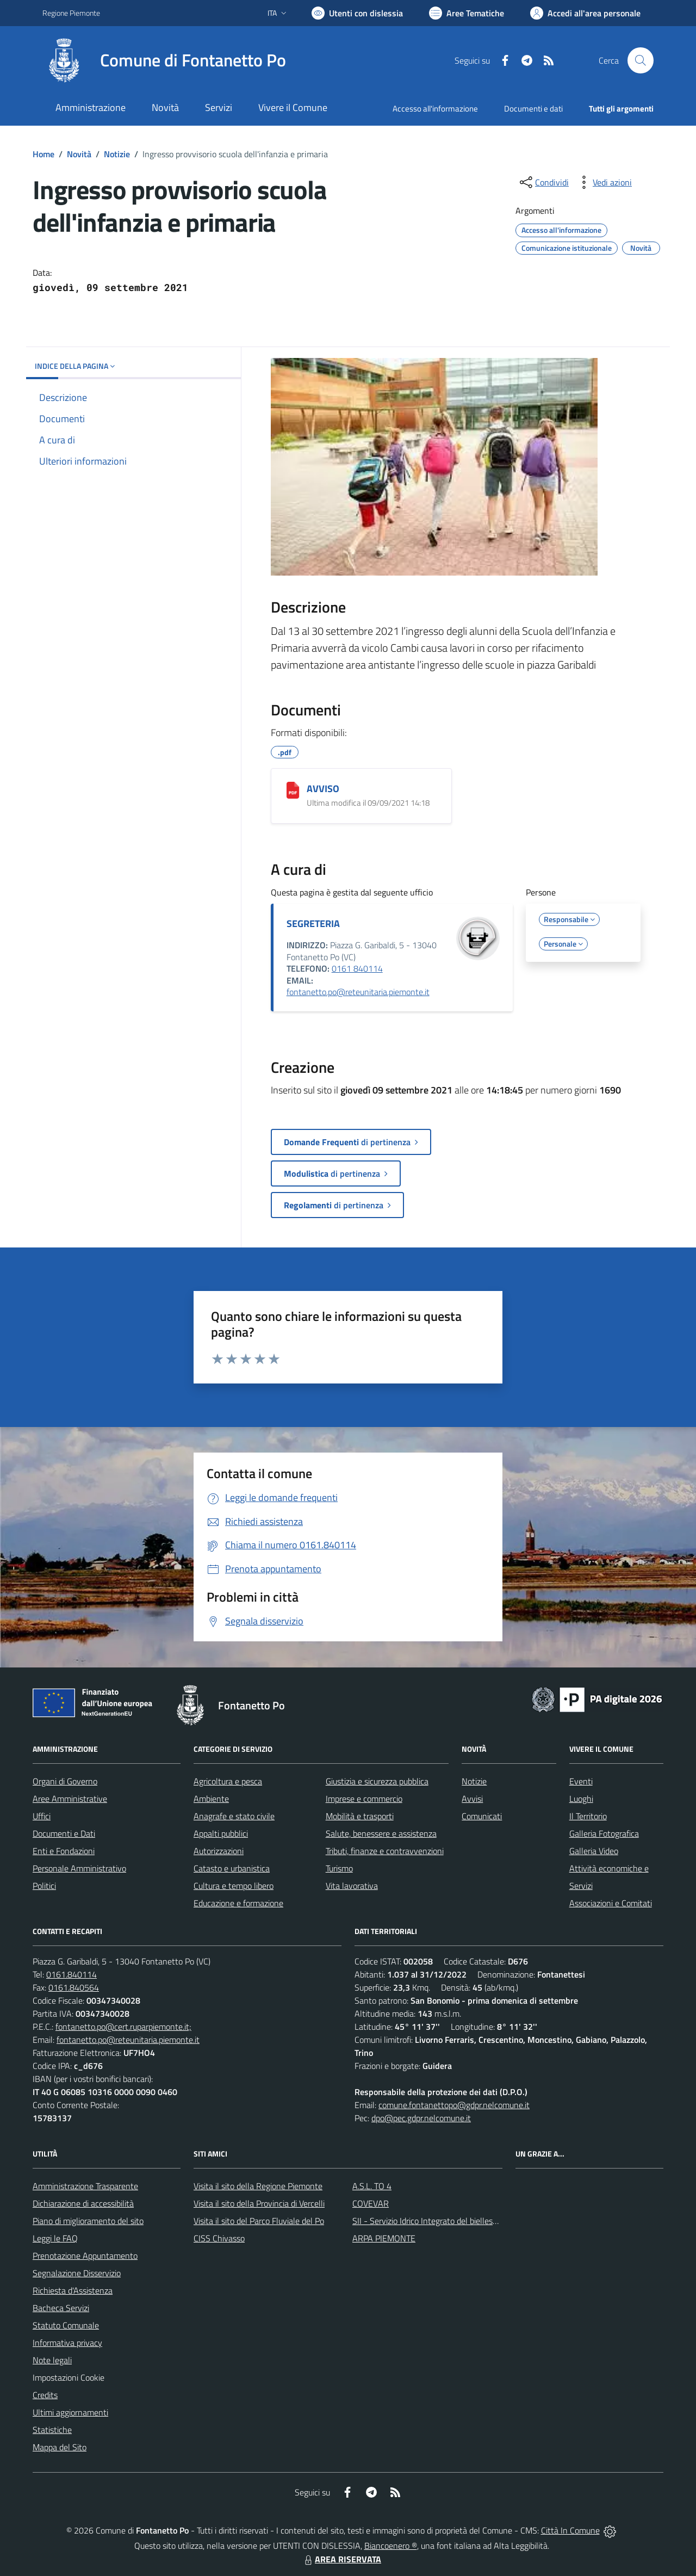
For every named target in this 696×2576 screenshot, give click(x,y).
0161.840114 (71, 1974)
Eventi (581, 1781)
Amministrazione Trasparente (85, 2185)
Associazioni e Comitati (610, 1903)
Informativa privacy (67, 2342)
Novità (79, 153)
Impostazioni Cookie (68, 2377)
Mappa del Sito (59, 2447)
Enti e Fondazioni (64, 1850)
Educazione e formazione (238, 1903)
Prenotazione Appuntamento (85, 2255)
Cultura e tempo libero (234, 1885)
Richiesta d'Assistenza (73, 2290)
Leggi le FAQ (55, 2238)
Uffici (42, 1816)
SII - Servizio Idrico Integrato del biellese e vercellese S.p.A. (458, 2220)
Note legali (52, 2360)
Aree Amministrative (70, 1798)
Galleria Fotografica (604, 1833)
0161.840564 (73, 1987)
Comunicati (482, 1816)
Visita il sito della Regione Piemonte (258, 2185)
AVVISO (323, 788)
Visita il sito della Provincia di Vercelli (259, 2203)
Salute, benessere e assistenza (381, 1833)
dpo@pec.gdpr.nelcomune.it (421, 2117)
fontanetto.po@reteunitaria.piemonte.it (358, 991)
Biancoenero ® (390, 2545)
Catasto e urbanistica (232, 1868)
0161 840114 (357, 968)
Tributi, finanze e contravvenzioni (385, 1850)
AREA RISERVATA (341, 2559)
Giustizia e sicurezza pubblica (377, 1781)
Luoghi (581, 1798)
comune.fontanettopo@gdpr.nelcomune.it (454, 2104)
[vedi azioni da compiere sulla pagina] (603, 182)
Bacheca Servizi (61, 2307)
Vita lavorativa (352, 1885)
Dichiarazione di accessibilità (83, 2203)
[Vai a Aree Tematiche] (466, 13)
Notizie (117, 153)
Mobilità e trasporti (360, 1816)
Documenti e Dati (64, 1833)
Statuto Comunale (66, 2325)
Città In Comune (570, 2530)
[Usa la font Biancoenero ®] (357, 13)
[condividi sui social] (543, 182)
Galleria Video (593, 1850)
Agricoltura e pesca (228, 1781)
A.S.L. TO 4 (371, 2185)
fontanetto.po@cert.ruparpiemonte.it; (123, 2026)
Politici (44, 1885)
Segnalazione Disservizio (77, 2273)
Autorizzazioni (219, 1850)
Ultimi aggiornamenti (70, 2412)
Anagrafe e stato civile (234, 1816)
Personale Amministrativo (79, 1868)
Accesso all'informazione (435, 108)
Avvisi (472, 1798)
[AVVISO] (292, 790)
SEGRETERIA (313, 923)
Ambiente (211, 1798)
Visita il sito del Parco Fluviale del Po (259, 2220)
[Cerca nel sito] (640, 60)
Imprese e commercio (364, 1798)
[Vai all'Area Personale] (585, 13)
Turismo (339, 1868)
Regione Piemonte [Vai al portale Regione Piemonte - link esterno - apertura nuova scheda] (71, 12)
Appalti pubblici (221, 1833)
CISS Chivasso (219, 2238)
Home (43, 153)
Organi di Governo (65, 1781)
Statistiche (52, 2429)
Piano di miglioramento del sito (88, 2220)
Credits (45, 2394)
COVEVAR (370, 2203)
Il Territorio (588, 1816)
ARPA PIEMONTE (383, 2238)
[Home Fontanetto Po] (164, 60)
